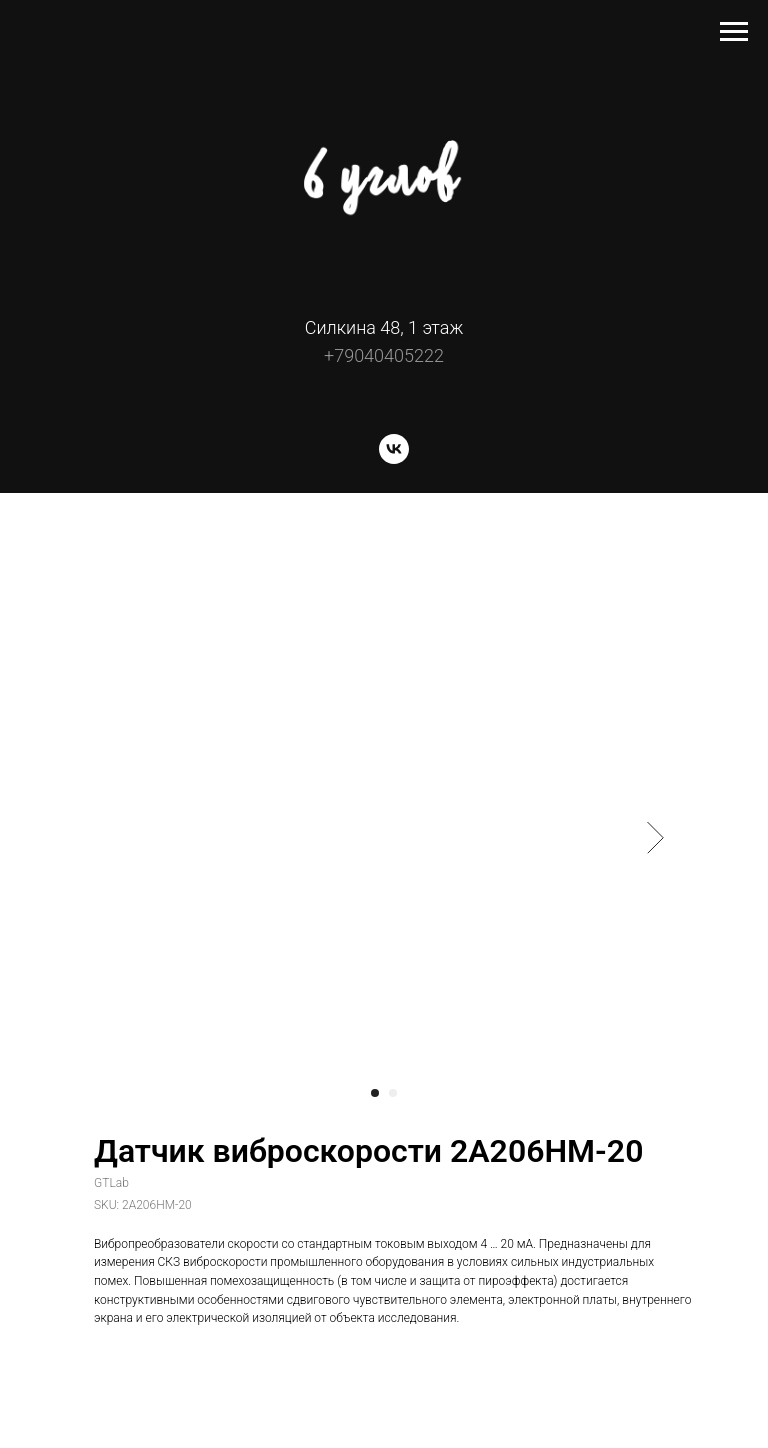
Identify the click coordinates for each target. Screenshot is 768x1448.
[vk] (394, 458)
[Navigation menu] (734, 32)
